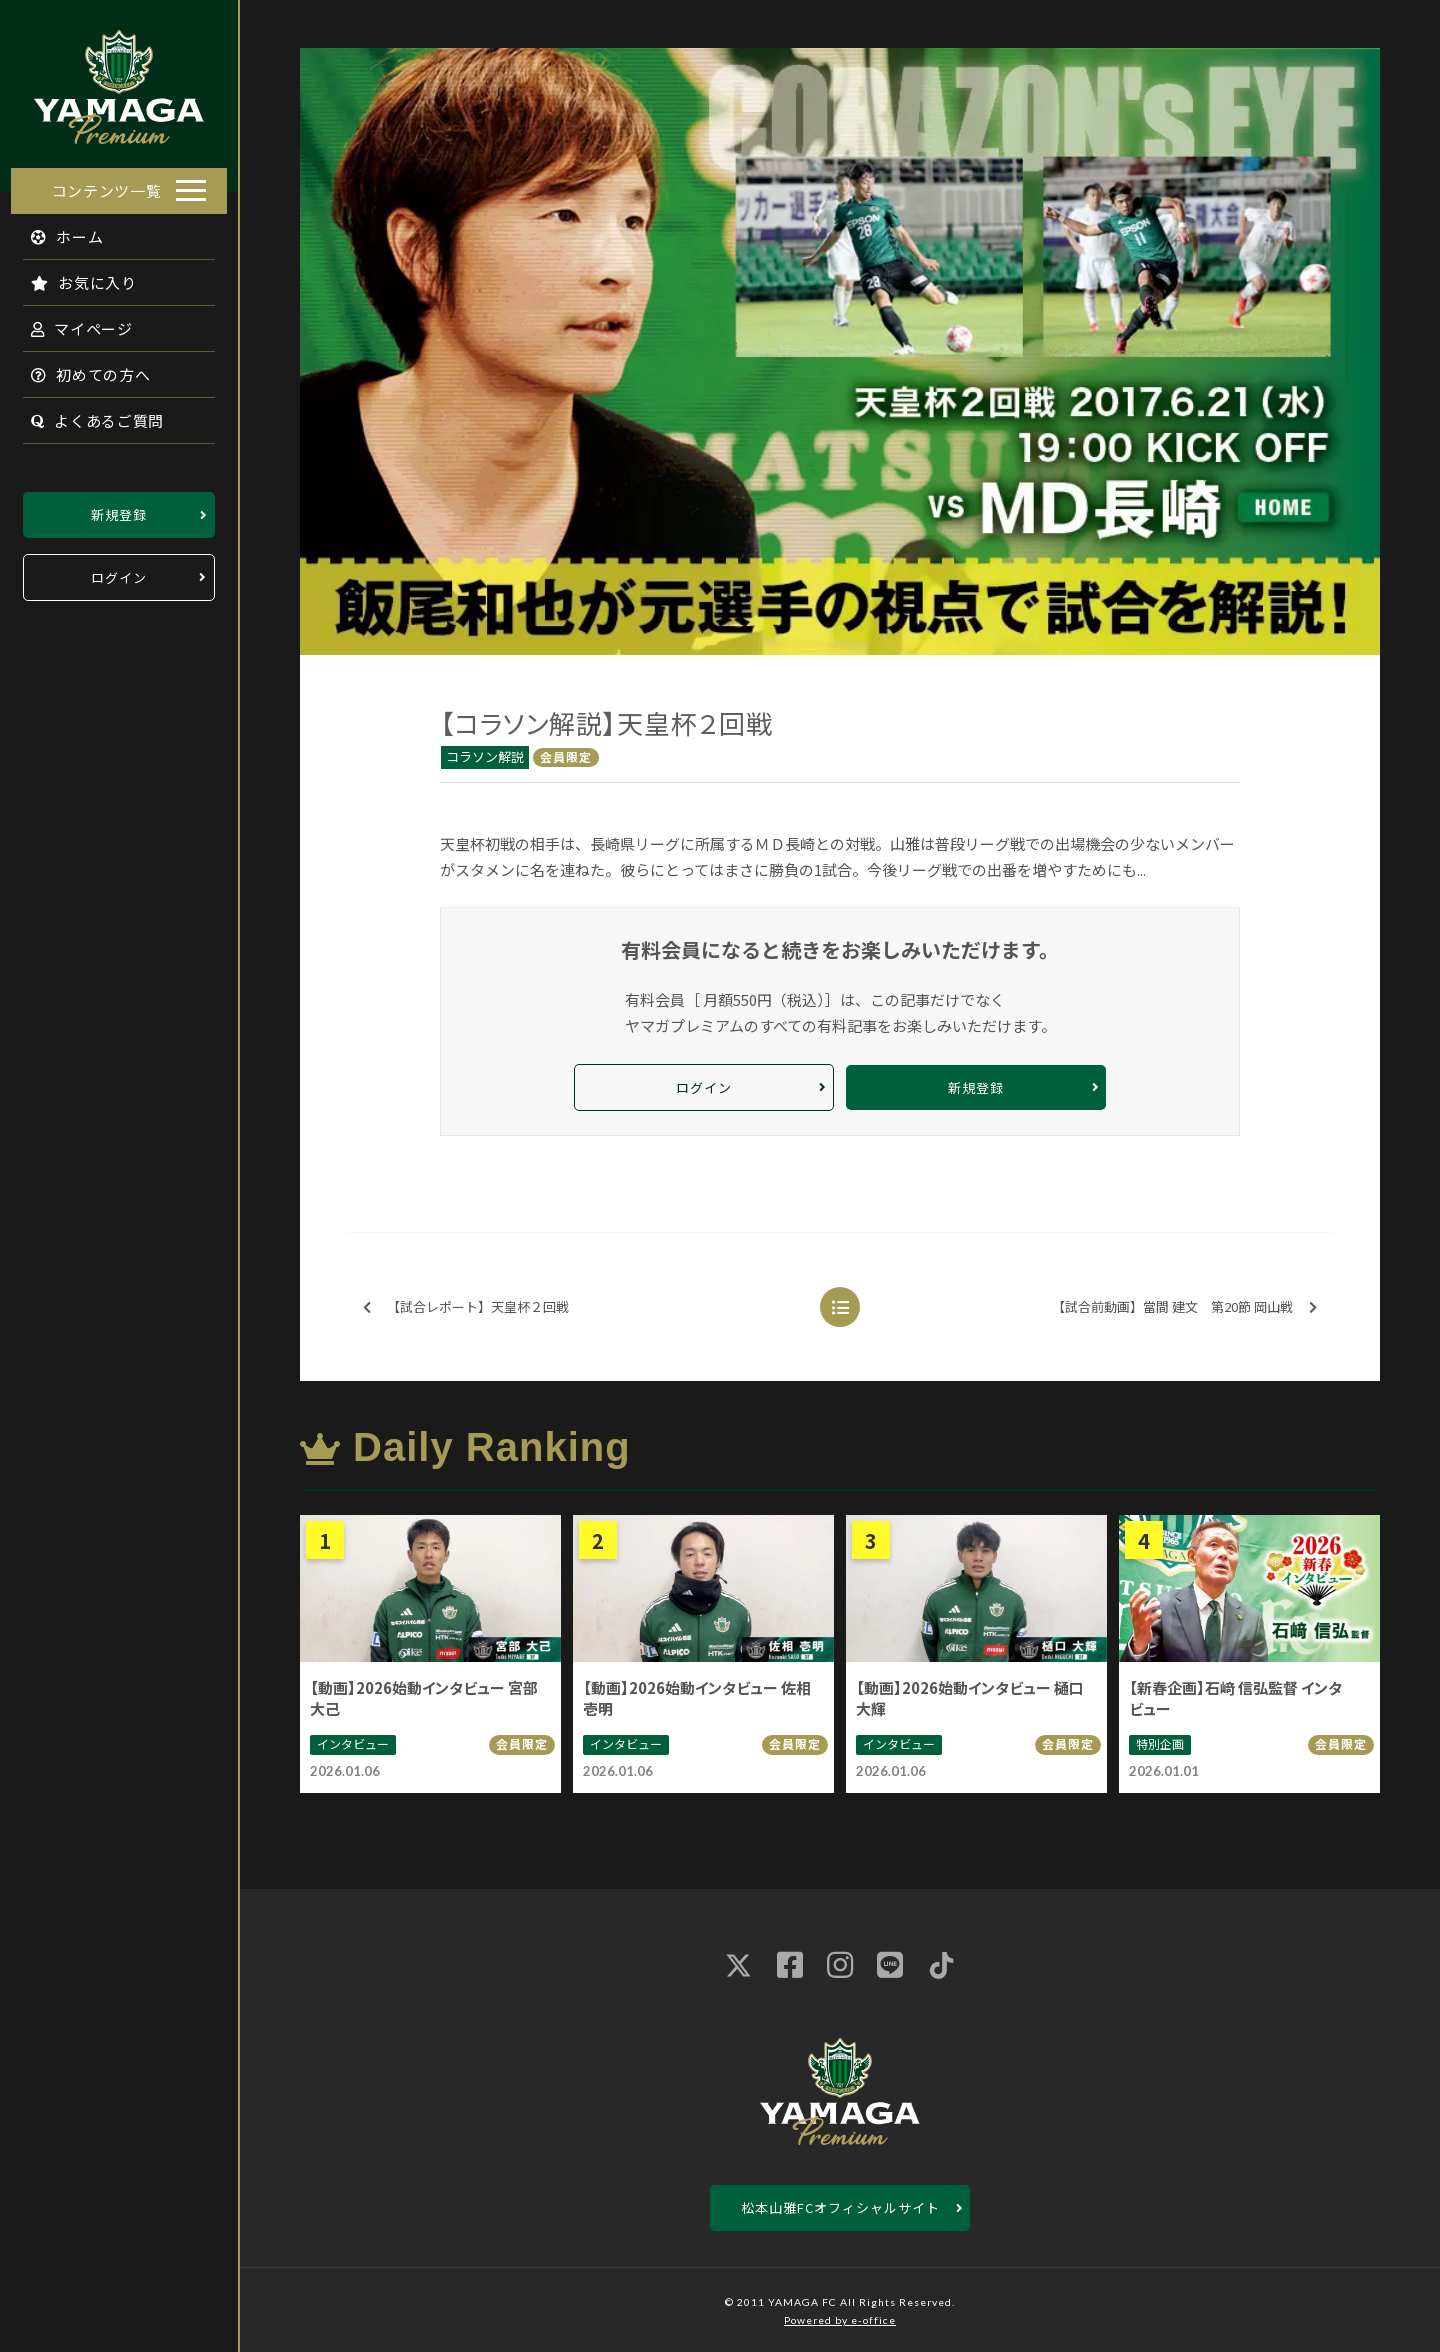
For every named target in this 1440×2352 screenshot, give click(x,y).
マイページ (71, 322)
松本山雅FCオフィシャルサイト (840, 2207)
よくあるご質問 (86, 414)
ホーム (56, 230)
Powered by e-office (840, 2320)
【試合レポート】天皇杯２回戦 (466, 1307)
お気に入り (73, 276)
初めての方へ (80, 368)
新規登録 (119, 508)
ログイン (119, 571)
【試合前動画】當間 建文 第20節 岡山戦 (1184, 1307)
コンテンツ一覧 (107, 184)
